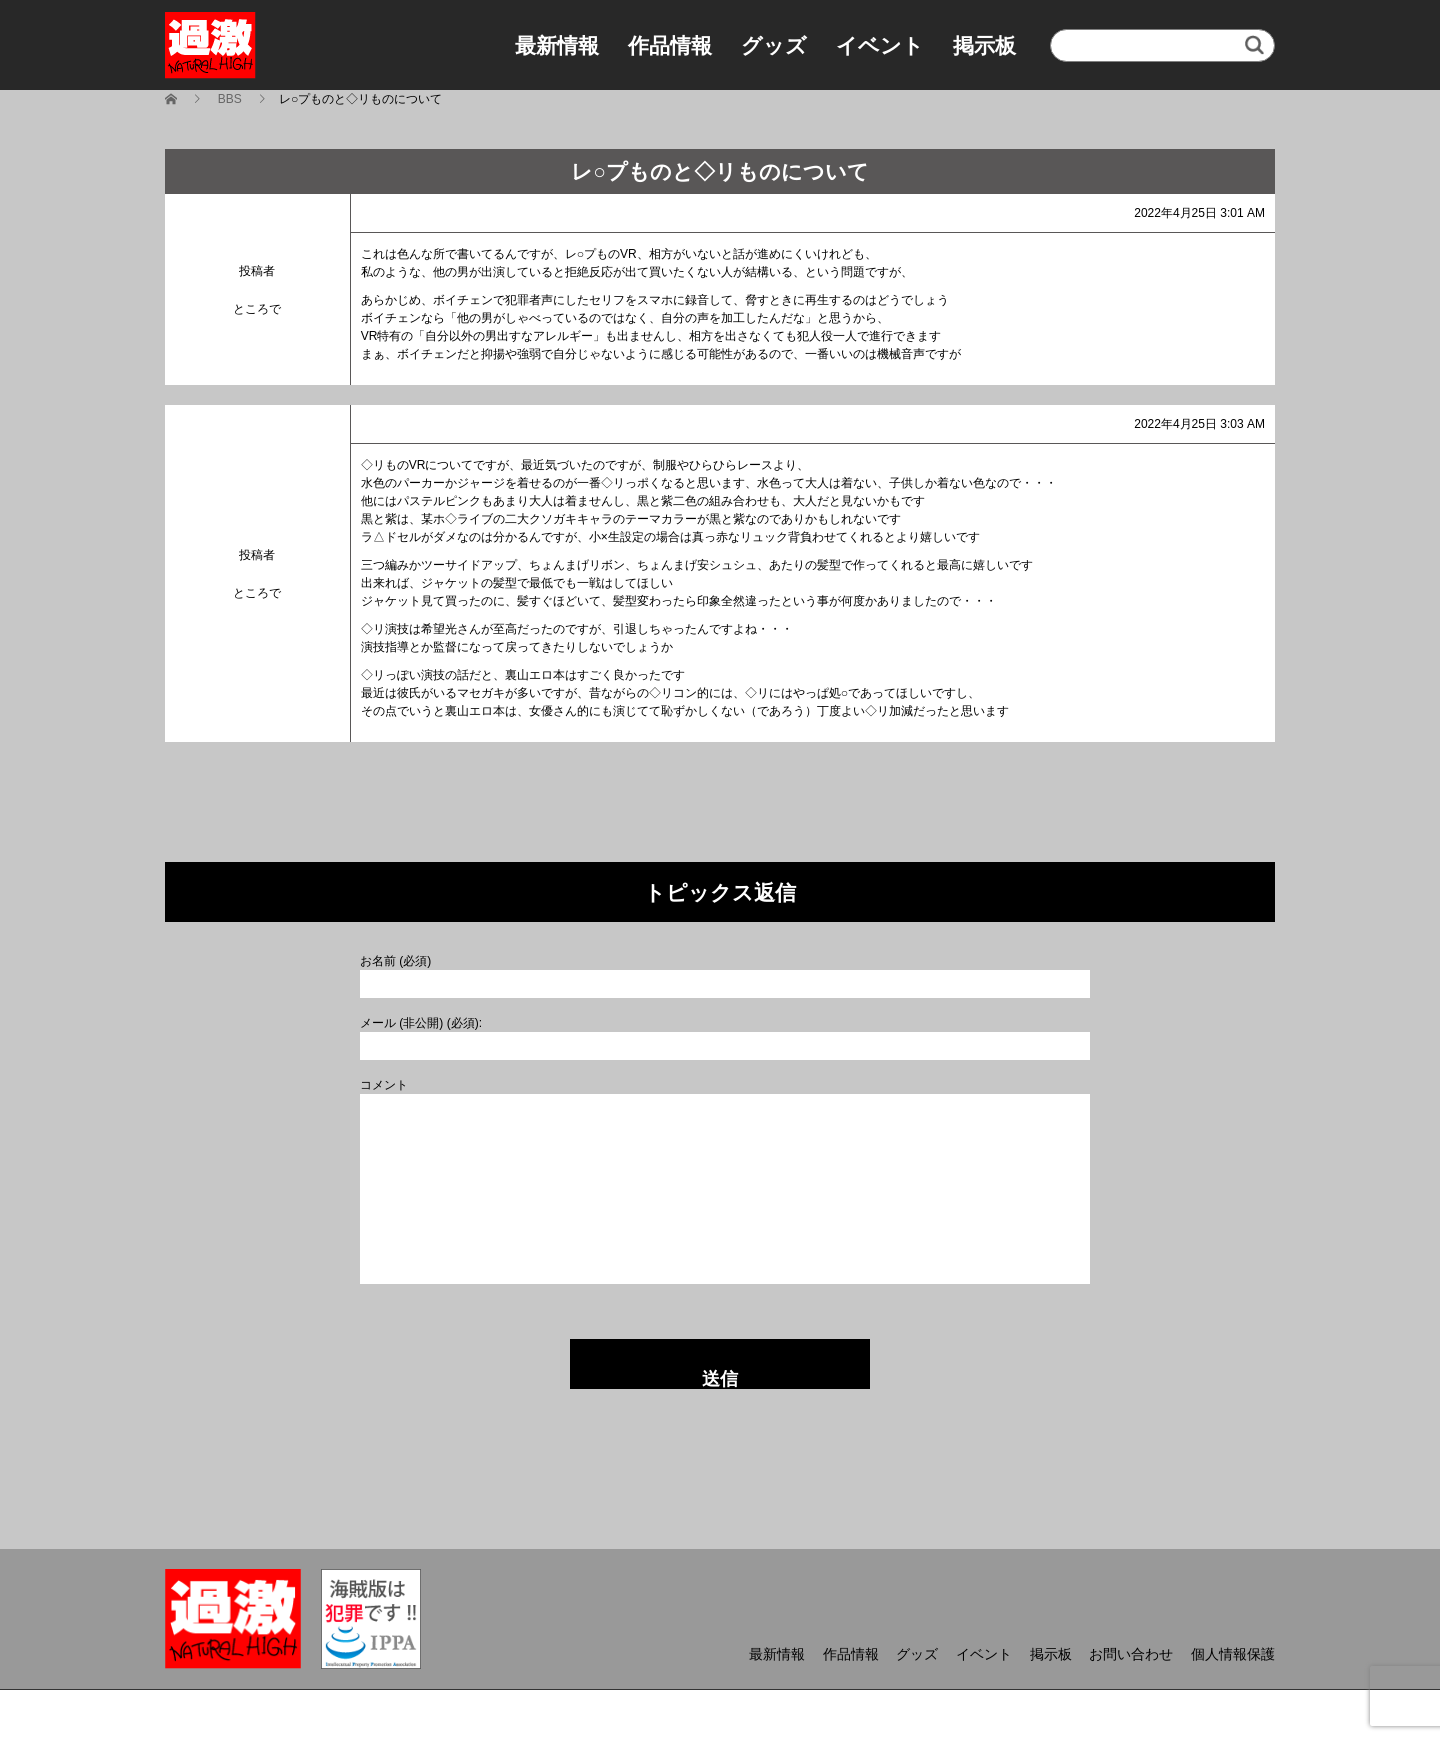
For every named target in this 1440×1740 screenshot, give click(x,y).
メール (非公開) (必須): (421, 1023)
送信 (720, 1379)
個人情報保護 (1233, 1654)
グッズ (774, 45)
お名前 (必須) (395, 961)
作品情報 (670, 45)
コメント (384, 1085)
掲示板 (984, 45)
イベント (880, 45)
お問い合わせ (1131, 1654)
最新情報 (557, 45)
